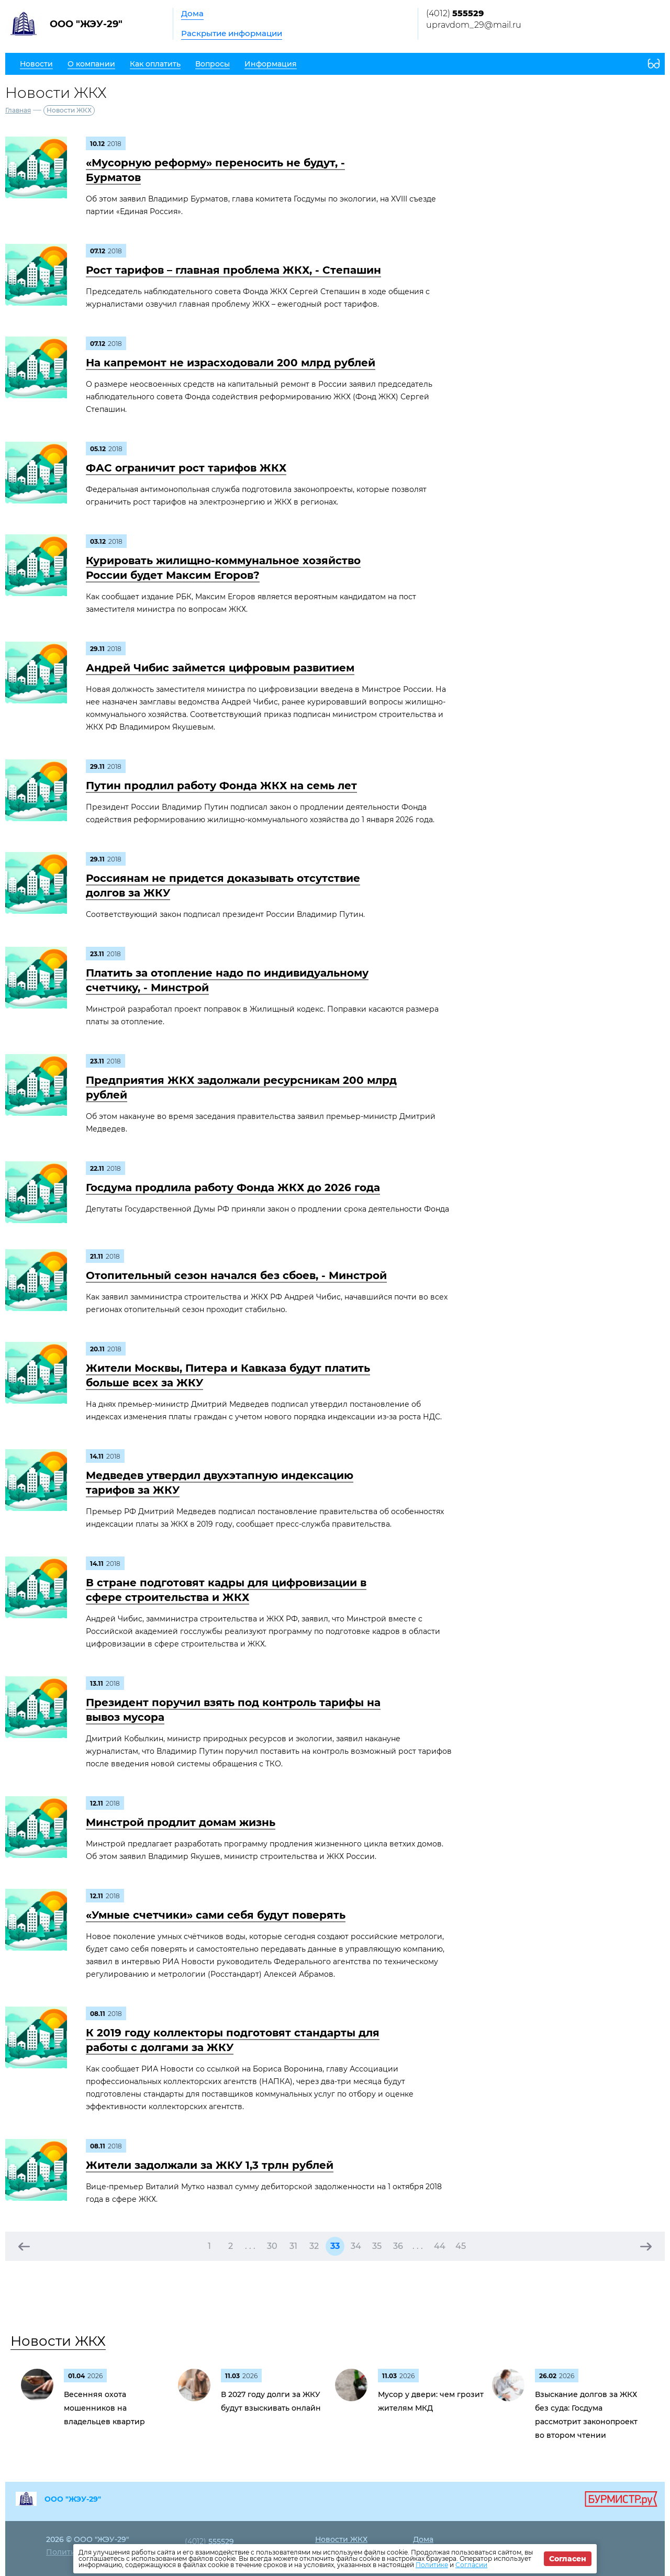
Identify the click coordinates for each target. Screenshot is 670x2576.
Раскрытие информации (231, 33)
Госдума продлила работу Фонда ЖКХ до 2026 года (233, 1187)
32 (314, 2246)
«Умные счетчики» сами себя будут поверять (215, 1915)
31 (293, 2246)
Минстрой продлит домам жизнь (180, 1822)
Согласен (567, 2558)
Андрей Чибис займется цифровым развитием (220, 668)
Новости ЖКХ (58, 2341)
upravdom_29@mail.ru (473, 25)
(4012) (455, 13)
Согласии (471, 2565)
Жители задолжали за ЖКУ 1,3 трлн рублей (209, 2165)
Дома (192, 13)
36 (398, 2246)
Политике (432, 2565)
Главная (18, 110)
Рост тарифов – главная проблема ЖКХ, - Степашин (233, 270)
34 (356, 2246)
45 (460, 2246)
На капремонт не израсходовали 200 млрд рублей (230, 362)
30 (272, 2246)
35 (377, 2246)
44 (439, 2246)
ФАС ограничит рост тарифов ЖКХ (186, 468)
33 (335, 2246)
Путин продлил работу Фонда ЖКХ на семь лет (221, 785)
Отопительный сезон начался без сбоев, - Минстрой (236, 1275)
